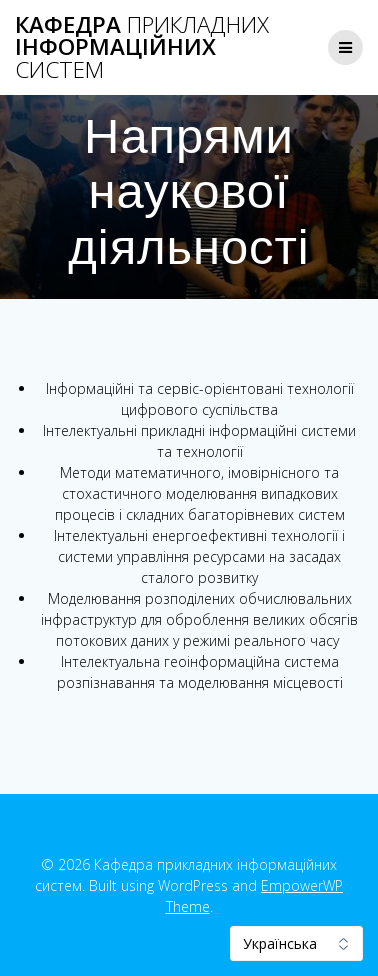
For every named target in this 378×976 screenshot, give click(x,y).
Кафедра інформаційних (142, 47)
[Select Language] (296, 943)
